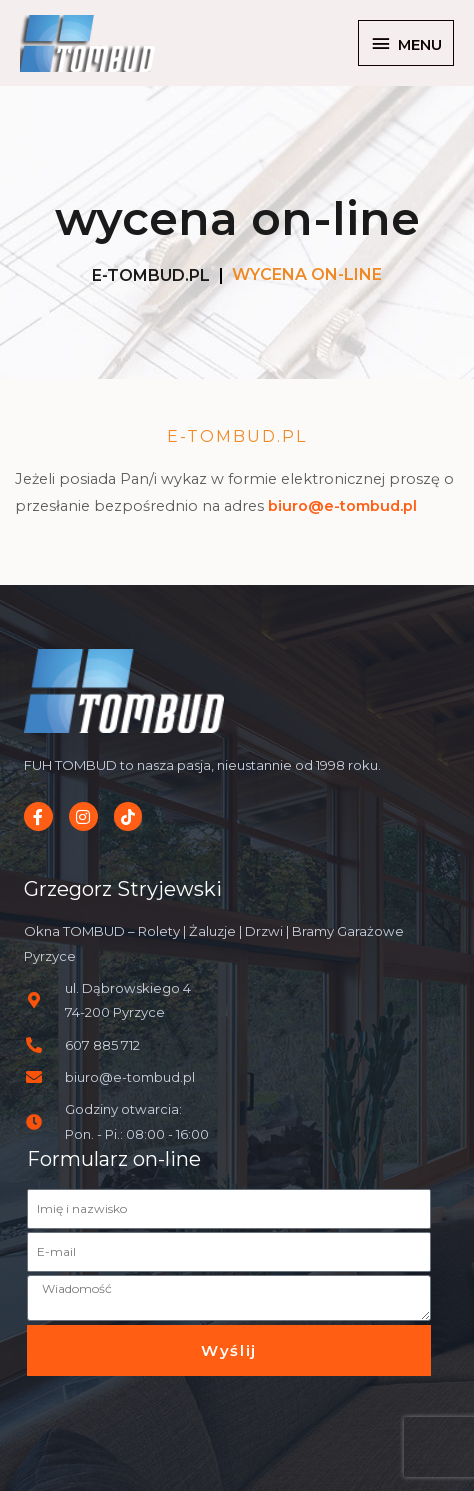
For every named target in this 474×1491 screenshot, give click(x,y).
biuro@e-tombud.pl (342, 506)
